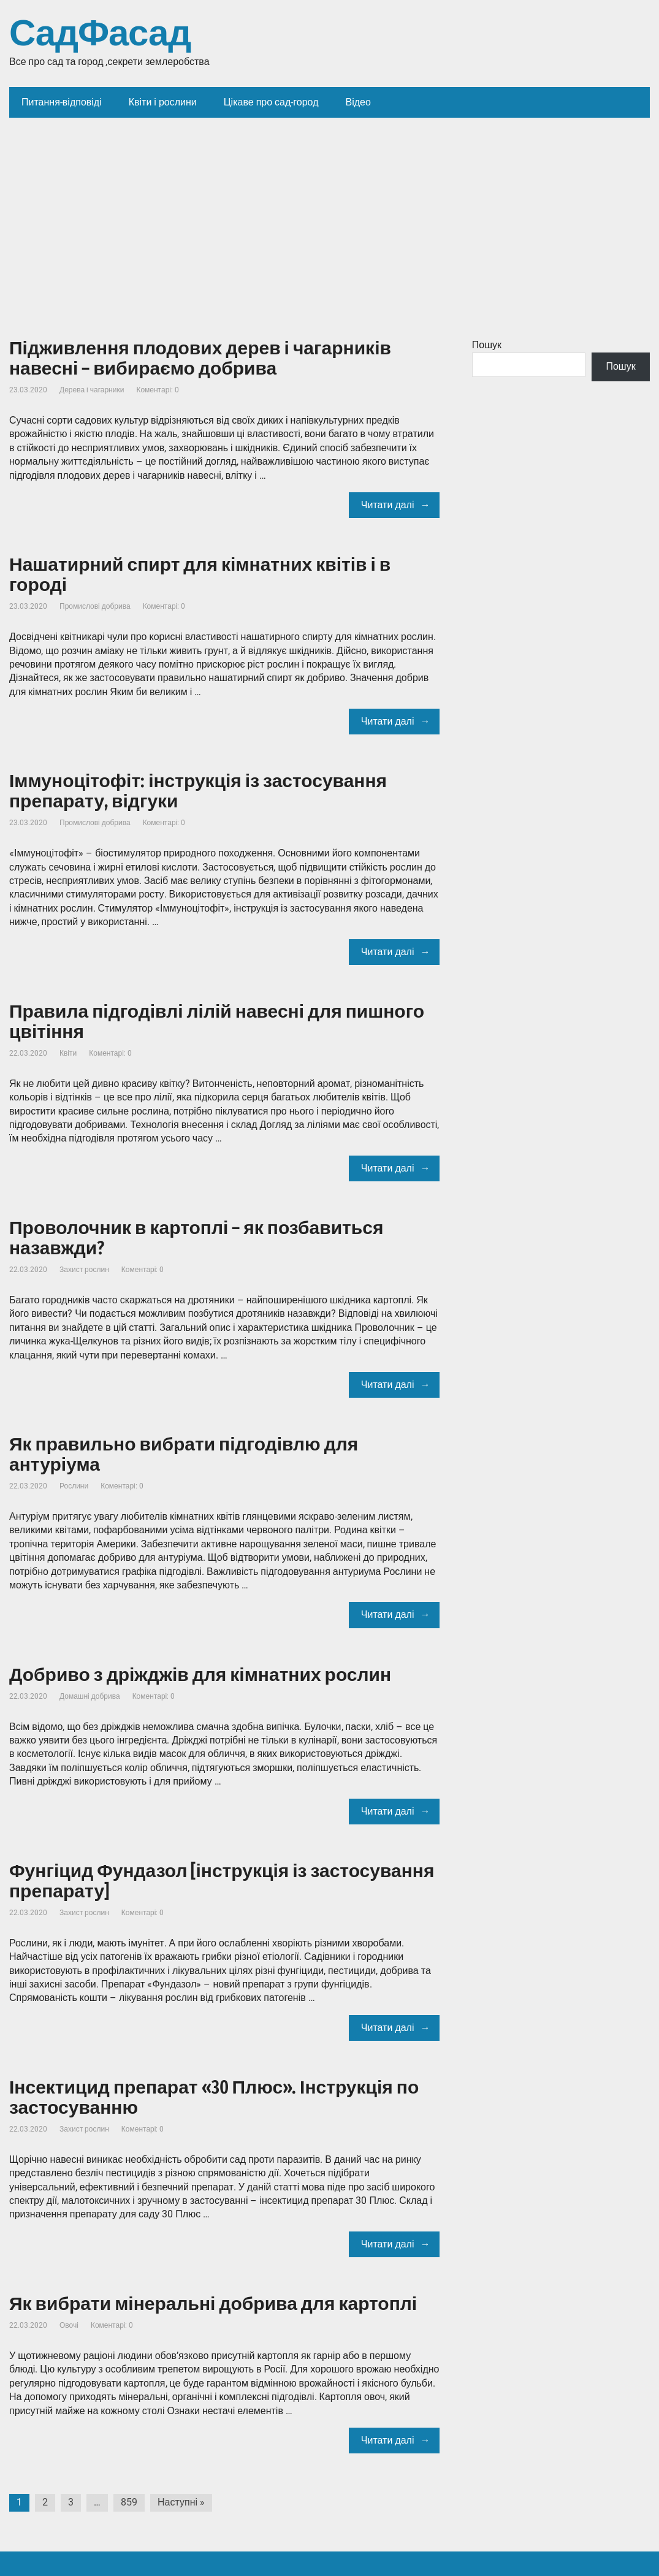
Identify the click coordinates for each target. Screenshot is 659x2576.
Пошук (486, 345)
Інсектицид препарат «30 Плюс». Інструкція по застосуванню (214, 2097)
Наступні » (181, 2502)
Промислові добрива (95, 606)
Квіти (68, 1053)
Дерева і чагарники (91, 390)
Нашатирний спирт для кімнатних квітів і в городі (199, 575)
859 (129, 2502)
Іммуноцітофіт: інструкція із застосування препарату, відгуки (198, 791)
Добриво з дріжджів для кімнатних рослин (200, 1675)
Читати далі (387, 505)
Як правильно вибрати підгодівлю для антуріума (183, 1454)
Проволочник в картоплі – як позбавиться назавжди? (196, 1238)
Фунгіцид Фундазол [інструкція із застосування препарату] (221, 1881)
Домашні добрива (89, 1696)
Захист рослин (84, 1269)
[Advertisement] (329, 209)
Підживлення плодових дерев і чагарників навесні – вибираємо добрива (200, 358)
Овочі (68, 2325)
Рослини (73, 1486)
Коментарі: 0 (157, 390)
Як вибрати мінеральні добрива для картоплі (213, 2304)
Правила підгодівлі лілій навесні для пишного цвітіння (216, 1021)
